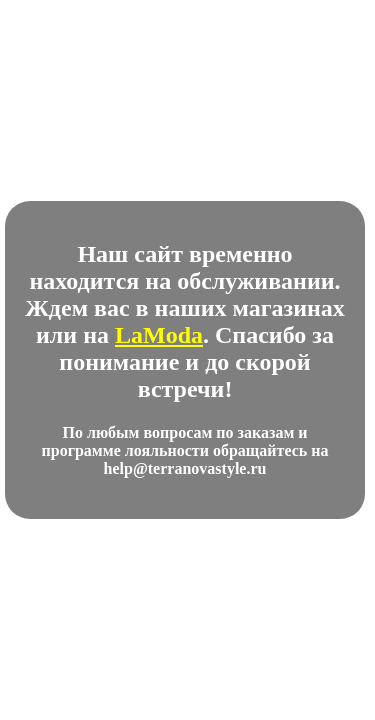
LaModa (159, 335)
